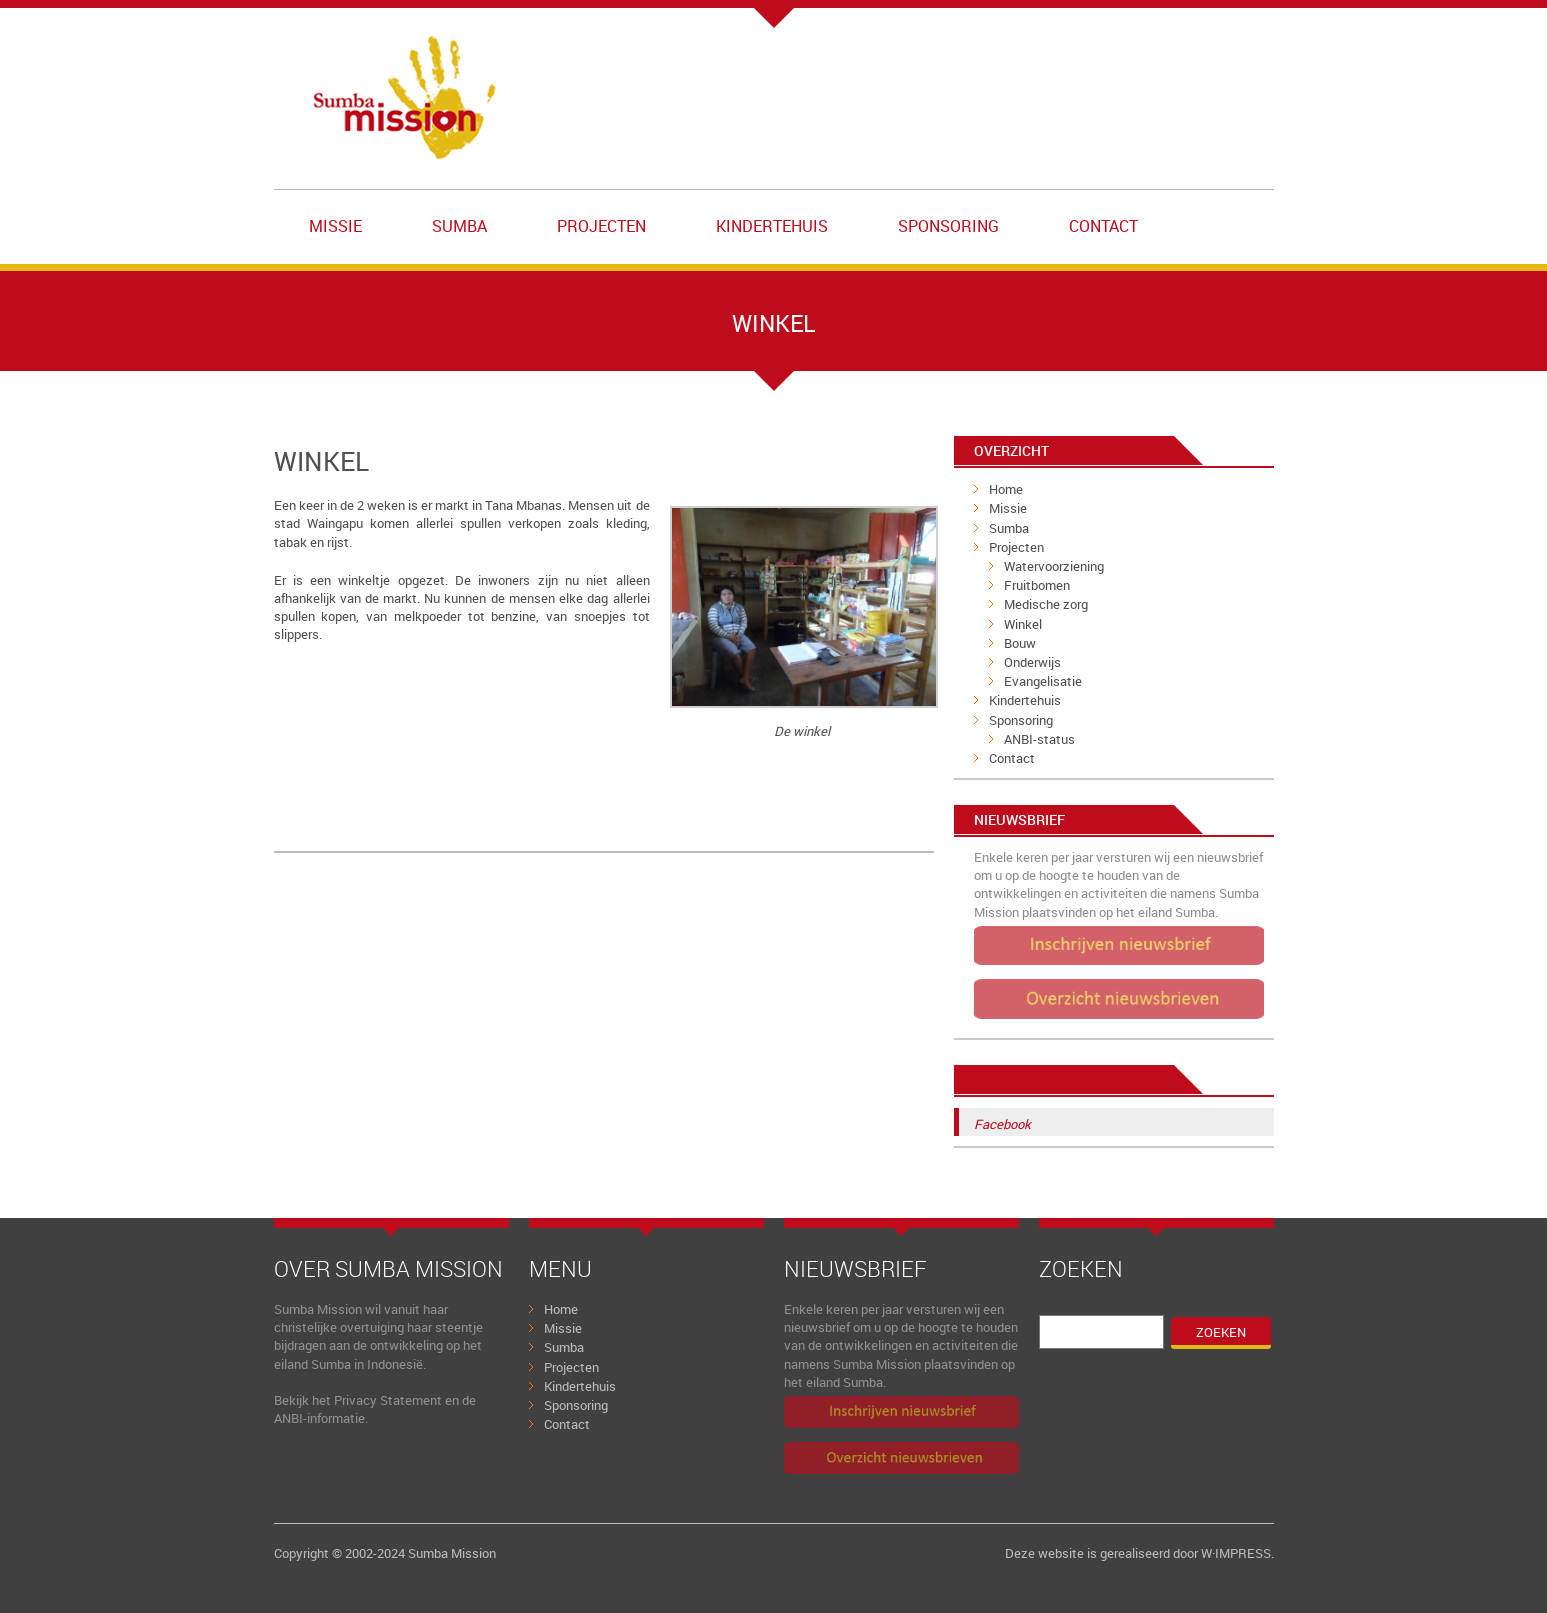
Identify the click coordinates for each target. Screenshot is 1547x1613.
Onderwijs (1032, 662)
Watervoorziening (1054, 566)
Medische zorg (1046, 604)
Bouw (1020, 643)
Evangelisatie (1043, 681)
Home (1006, 489)
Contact (1103, 226)
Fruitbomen (1037, 585)
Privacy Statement (388, 1400)
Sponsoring (948, 226)
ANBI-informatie (319, 1418)
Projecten (601, 226)
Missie (335, 226)
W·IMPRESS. (1237, 1553)
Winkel (1023, 624)
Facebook (1009, 1079)
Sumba (459, 226)
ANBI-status (1039, 739)
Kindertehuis (772, 226)
